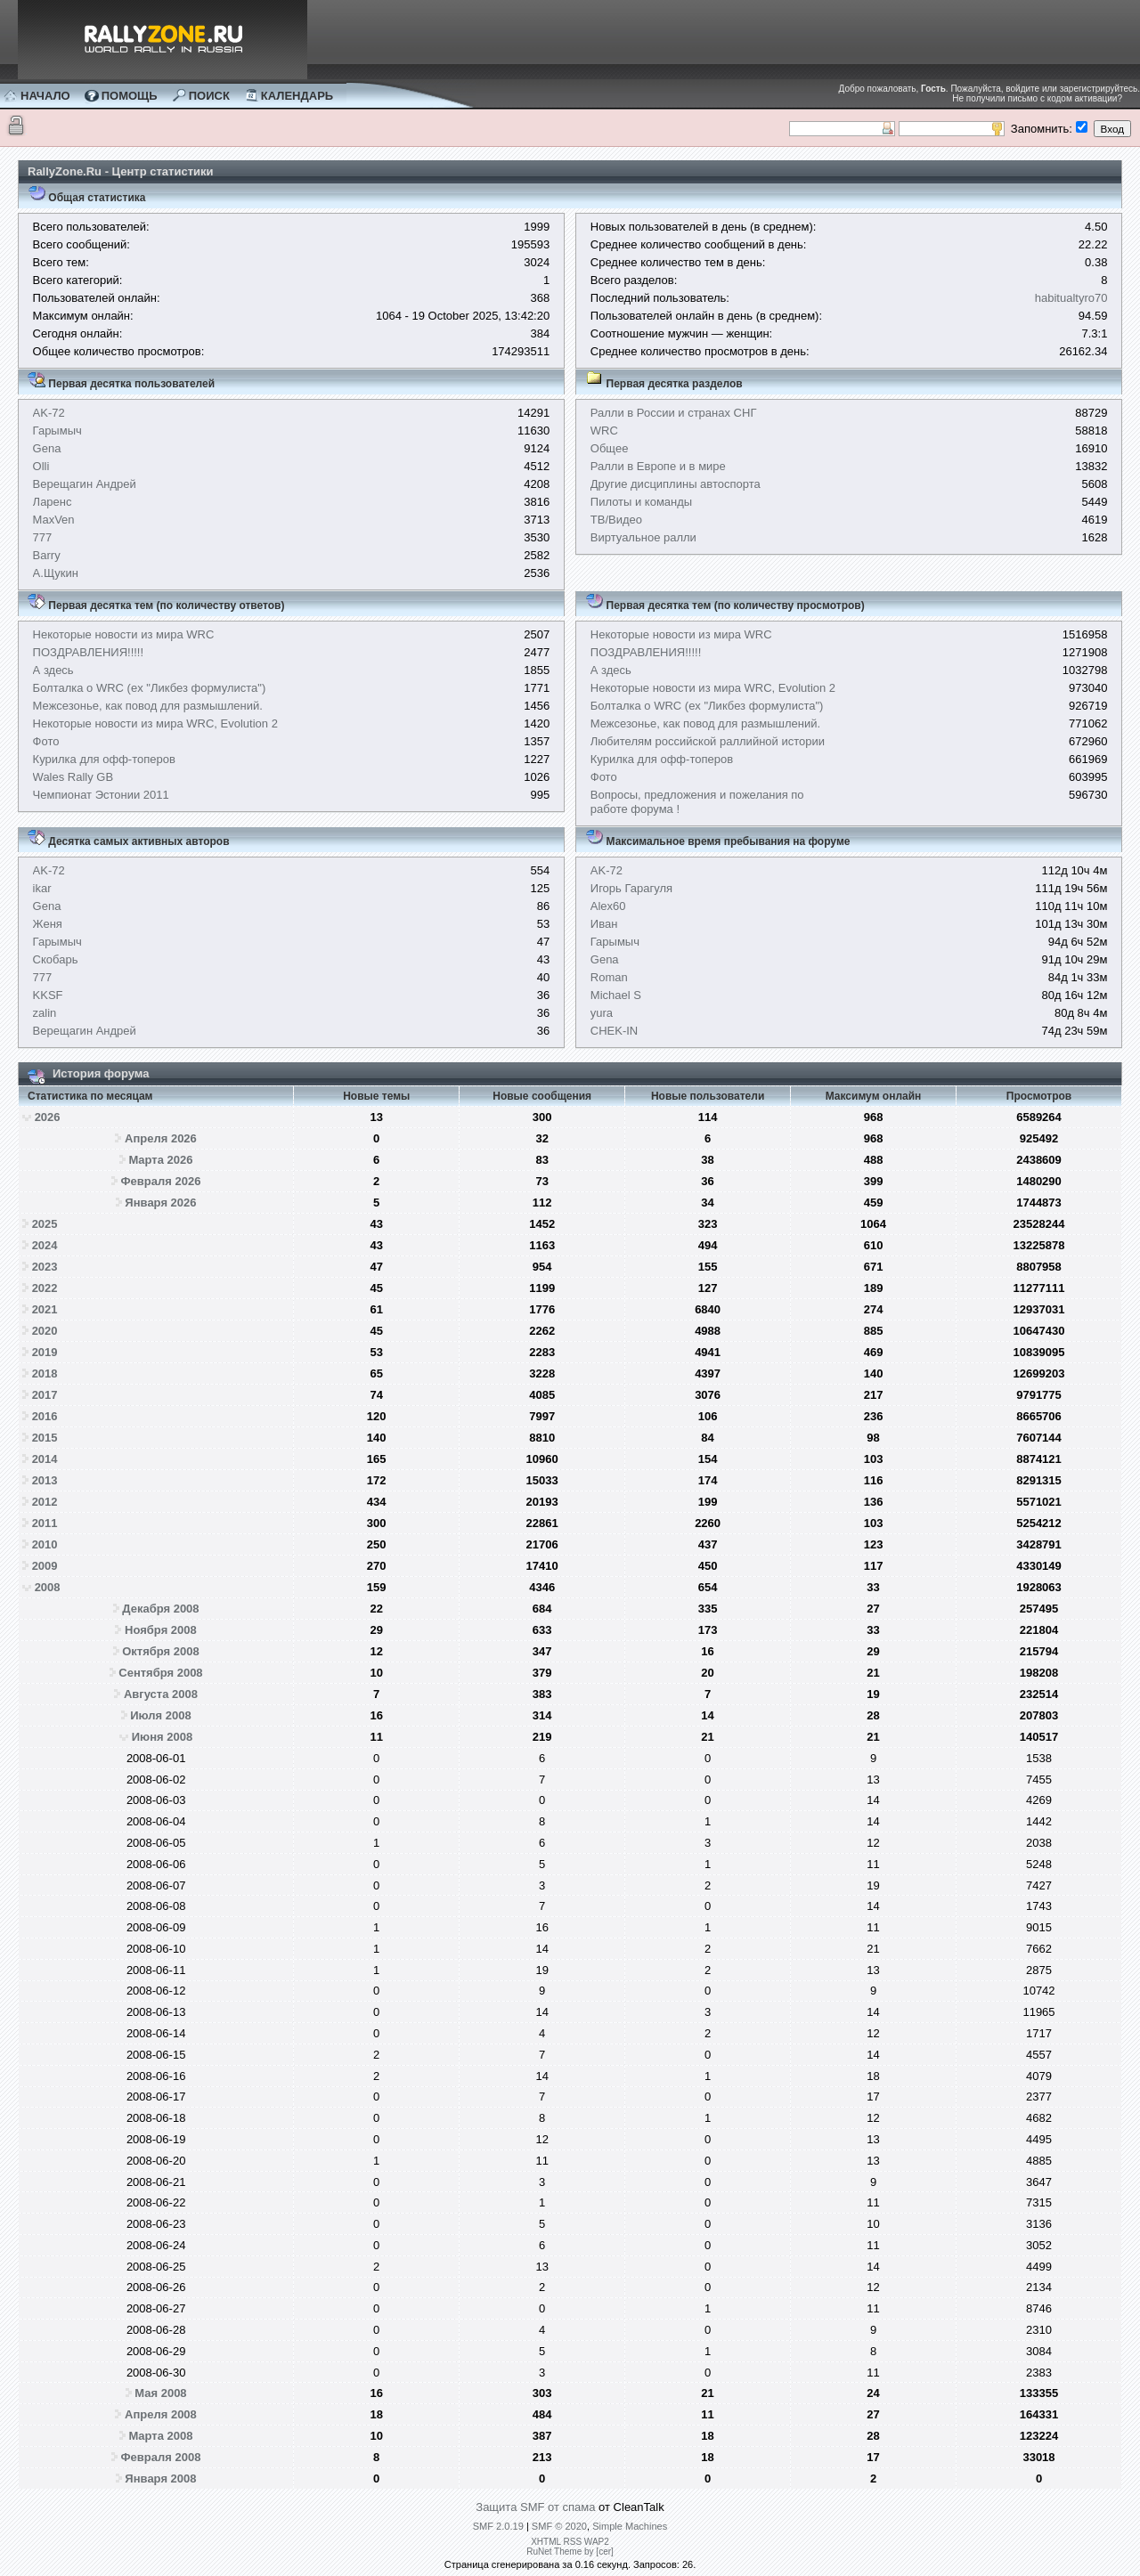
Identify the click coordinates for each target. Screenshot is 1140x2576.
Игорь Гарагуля (631, 888)
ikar (42, 888)
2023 (45, 1266)
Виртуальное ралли (643, 537)
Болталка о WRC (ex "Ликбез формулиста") (149, 688)
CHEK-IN (614, 1030)
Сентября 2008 (160, 1672)
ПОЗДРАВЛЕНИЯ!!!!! (88, 652)
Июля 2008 (160, 1715)
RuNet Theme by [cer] (570, 2551)
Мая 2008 (160, 2393)
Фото (46, 741)
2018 (45, 1373)
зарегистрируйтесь (1099, 88)
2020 (45, 1330)
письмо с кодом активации (1062, 98)
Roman (609, 977)
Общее (609, 448)
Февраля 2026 (161, 1181)
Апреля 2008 (161, 2414)
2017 (45, 1395)
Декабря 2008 (160, 1608)
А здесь (53, 670)
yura (601, 1013)
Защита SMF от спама (535, 2507)
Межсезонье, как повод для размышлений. (148, 705)
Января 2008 (160, 2478)
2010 (45, 1544)
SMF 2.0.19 (498, 2526)
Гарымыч (57, 430)
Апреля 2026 (161, 1138)
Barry (47, 555)
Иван (604, 923)
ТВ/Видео (616, 519)
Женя (47, 923)
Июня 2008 (162, 1736)
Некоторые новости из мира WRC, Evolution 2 (155, 723)
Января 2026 (160, 1202)
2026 (48, 1117)
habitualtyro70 (1071, 298)
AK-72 (49, 412)
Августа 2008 (161, 1694)
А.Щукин (55, 573)
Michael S (615, 995)
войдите (1022, 88)
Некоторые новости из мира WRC (124, 634)
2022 (45, 1288)
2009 (45, 1565)
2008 (48, 1587)
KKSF (48, 995)
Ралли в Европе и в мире (658, 466)
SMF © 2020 (559, 2526)
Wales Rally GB (73, 777)
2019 (45, 1352)
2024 (45, 1245)
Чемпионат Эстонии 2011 (101, 794)
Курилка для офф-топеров (104, 759)
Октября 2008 (161, 1651)
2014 (45, 1459)
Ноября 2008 (161, 1630)
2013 (45, 1480)
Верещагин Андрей (84, 484)
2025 (45, 1224)
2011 (45, 1523)
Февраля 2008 (161, 2457)
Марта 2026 (160, 1159)
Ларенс (52, 501)
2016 (45, 1416)
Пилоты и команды (641, 501)
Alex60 (608, 906)
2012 (45, 1501)
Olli (41, 466)
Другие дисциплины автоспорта (675, 484)
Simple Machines (629, 2526)
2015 (45, 1437)
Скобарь (55, 959)
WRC (604, 430)
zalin (45, 1013)
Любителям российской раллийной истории (707, 741)
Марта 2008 (160, 2435)
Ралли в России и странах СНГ (673, 412)
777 (43, 537)
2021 (45, 1309)
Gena (47, 448)
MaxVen (54, 519)
